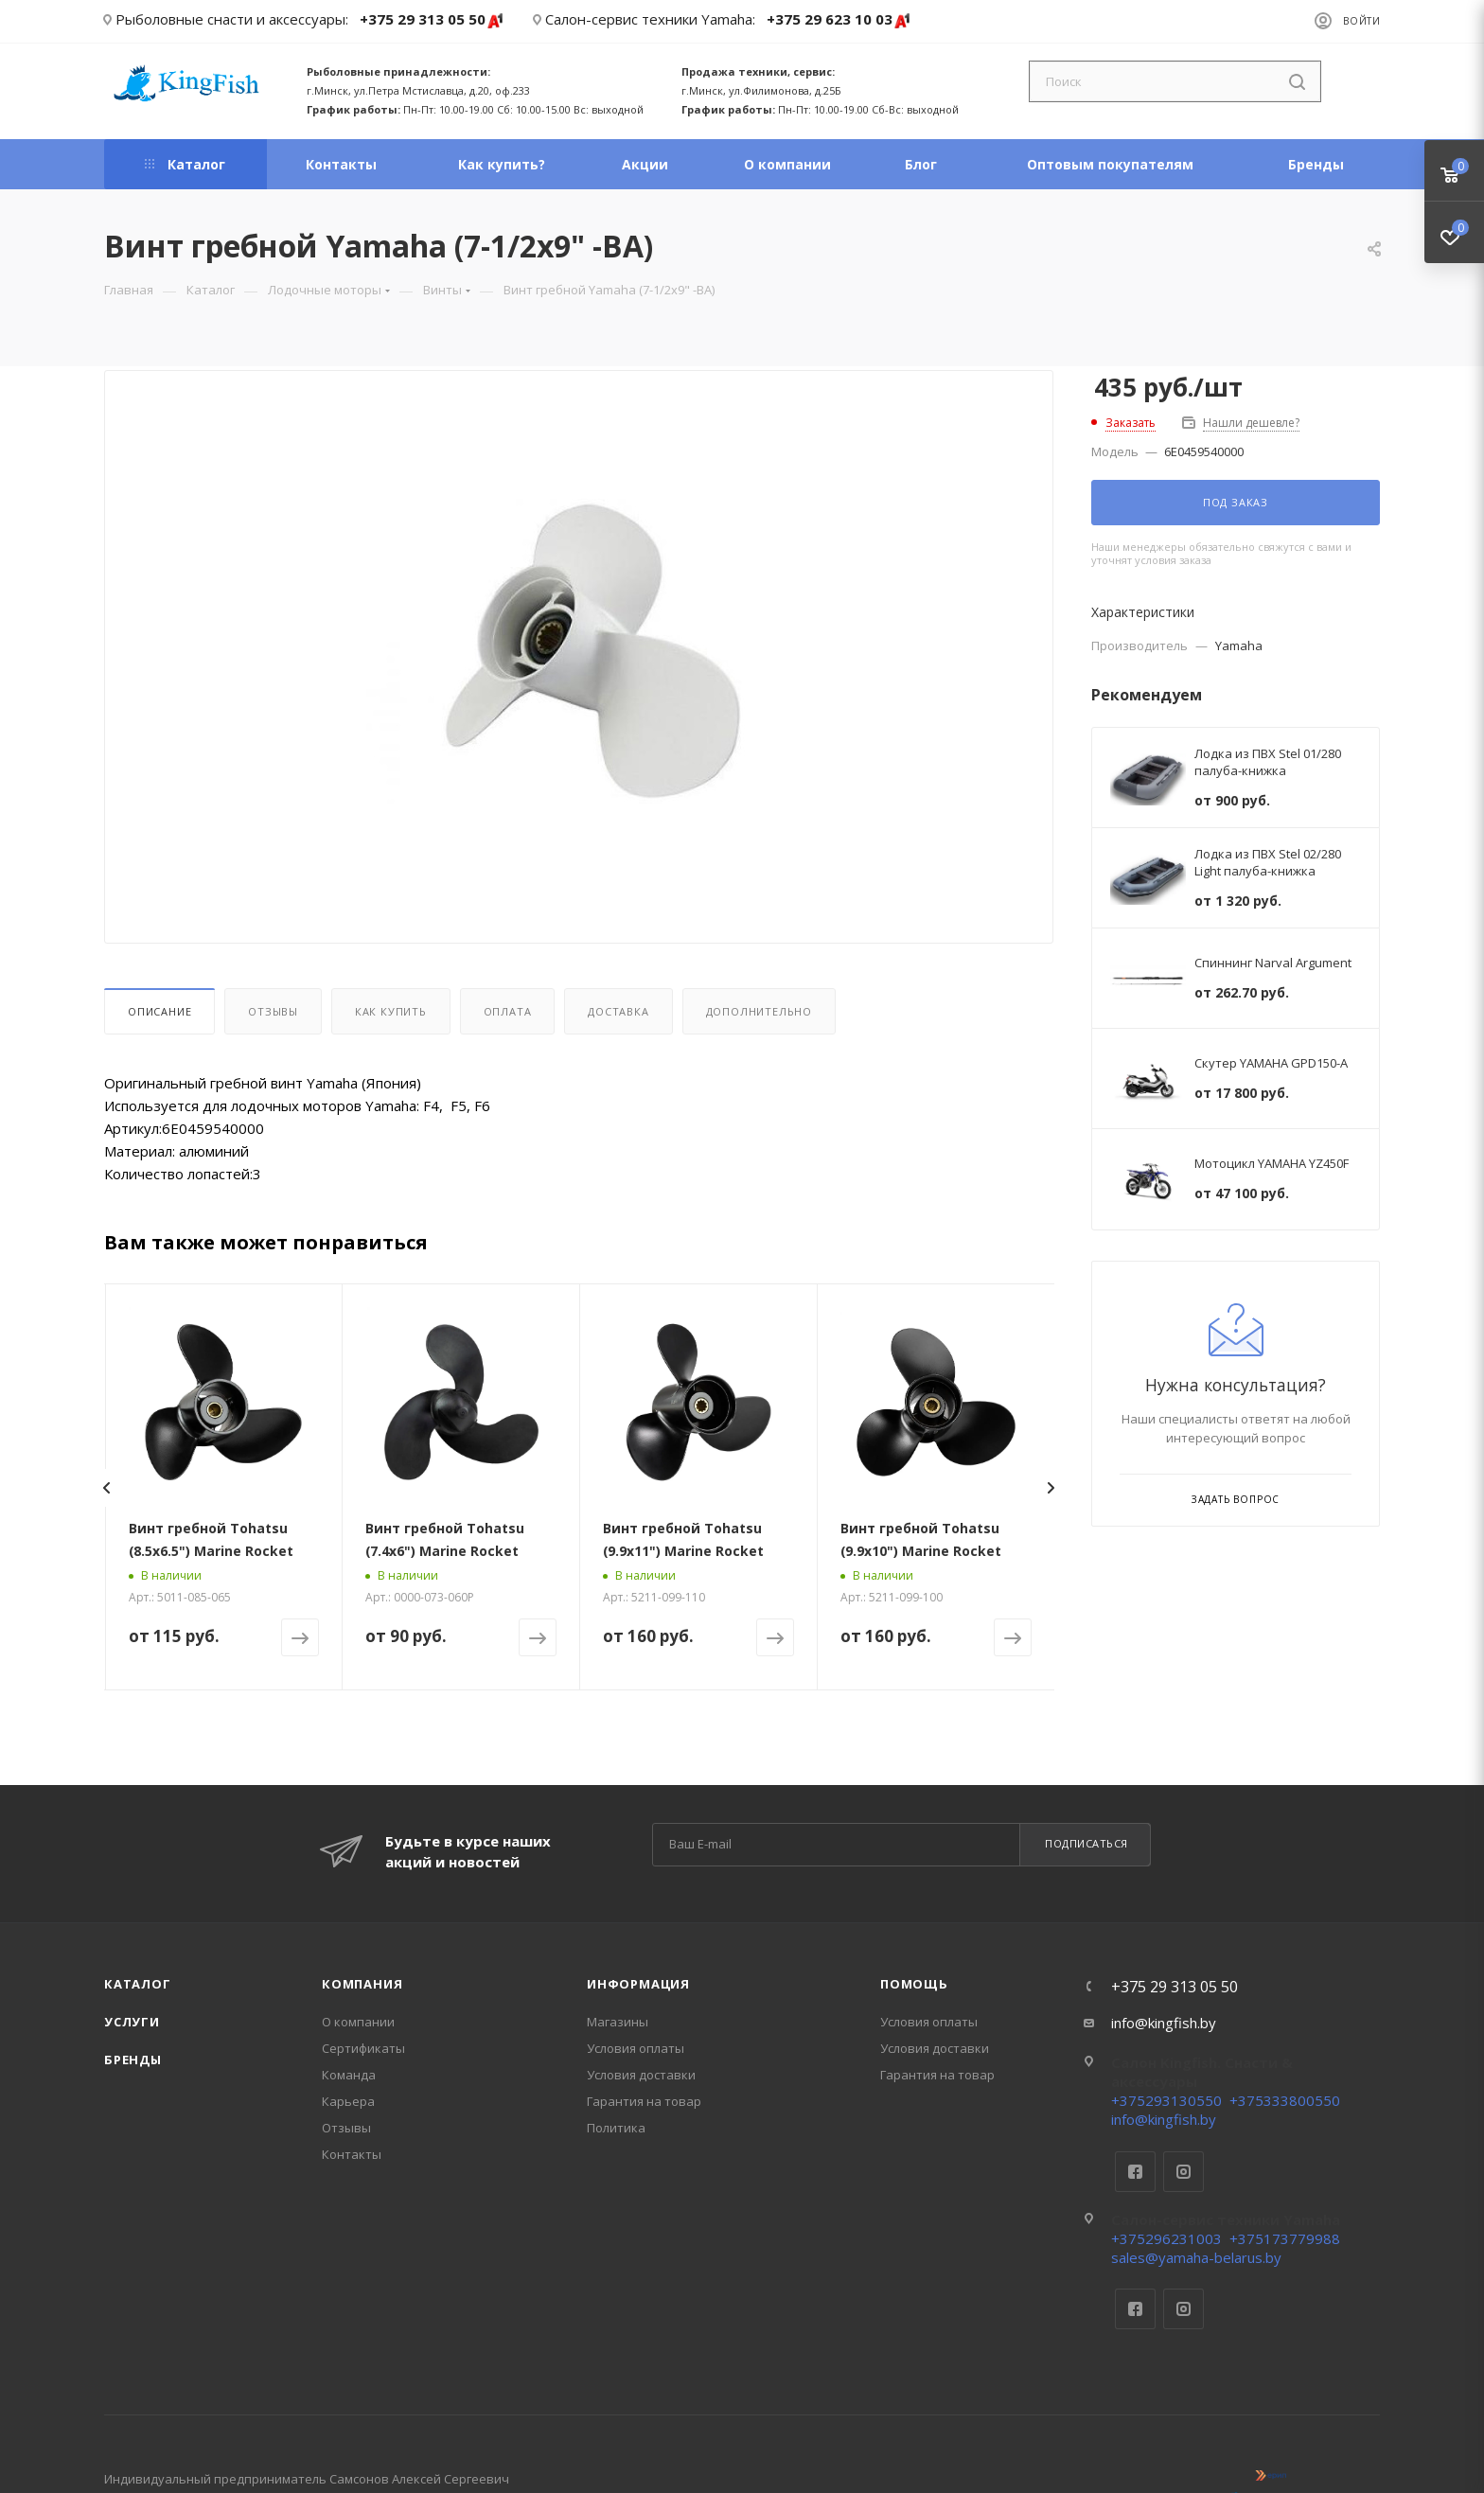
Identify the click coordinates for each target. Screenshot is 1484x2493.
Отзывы (273, 1011)
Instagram (1183, 2171)
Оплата (508, 1011)
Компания (362, 1983)
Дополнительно (759, 1011)
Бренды (133, 2059)
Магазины (617, 2021)
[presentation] (106, 1488)
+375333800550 (1284, 2100)
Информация (638, 1983)
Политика (616, 2127)
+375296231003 (1166, 2238)
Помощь (914, 1983)
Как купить (391, 1011)
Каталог (137, 1983)
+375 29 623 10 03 (839, 20)
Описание (159, 1011)
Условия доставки (641, 2074)
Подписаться (1086, 1843)
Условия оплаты (635, 2048)
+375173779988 (1284, 2238)
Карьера (348, 2101)
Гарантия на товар (644, 2101)
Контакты (351, 2154)
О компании (358, 2021)
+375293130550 (1166, 2100)
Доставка (618, 1011)
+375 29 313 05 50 (432, 20)
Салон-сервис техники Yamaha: (650, 18)
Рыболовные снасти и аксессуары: (231, 18)
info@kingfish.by (1163, 2022)
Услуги (132, 2021)
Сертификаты (363, 2048)
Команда (349, 2074)
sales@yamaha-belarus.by (1196, 2257)
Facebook (1135, 2171)
